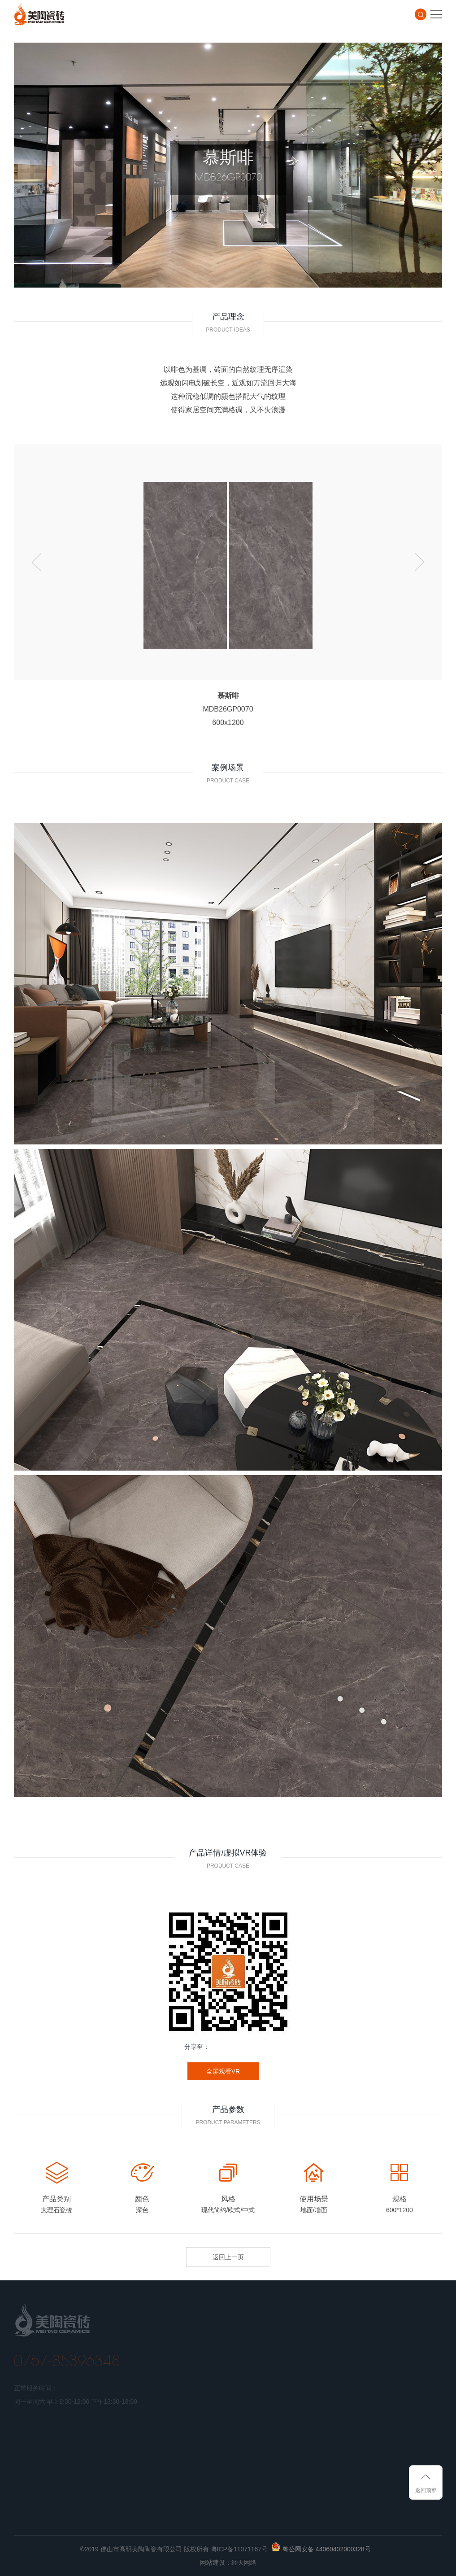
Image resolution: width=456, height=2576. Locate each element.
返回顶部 (426, 2490)
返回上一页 (228, 2257)
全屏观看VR (223, 2071)
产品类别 (56, 2199)
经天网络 (243, 2562)
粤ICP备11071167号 (239, 2549)
